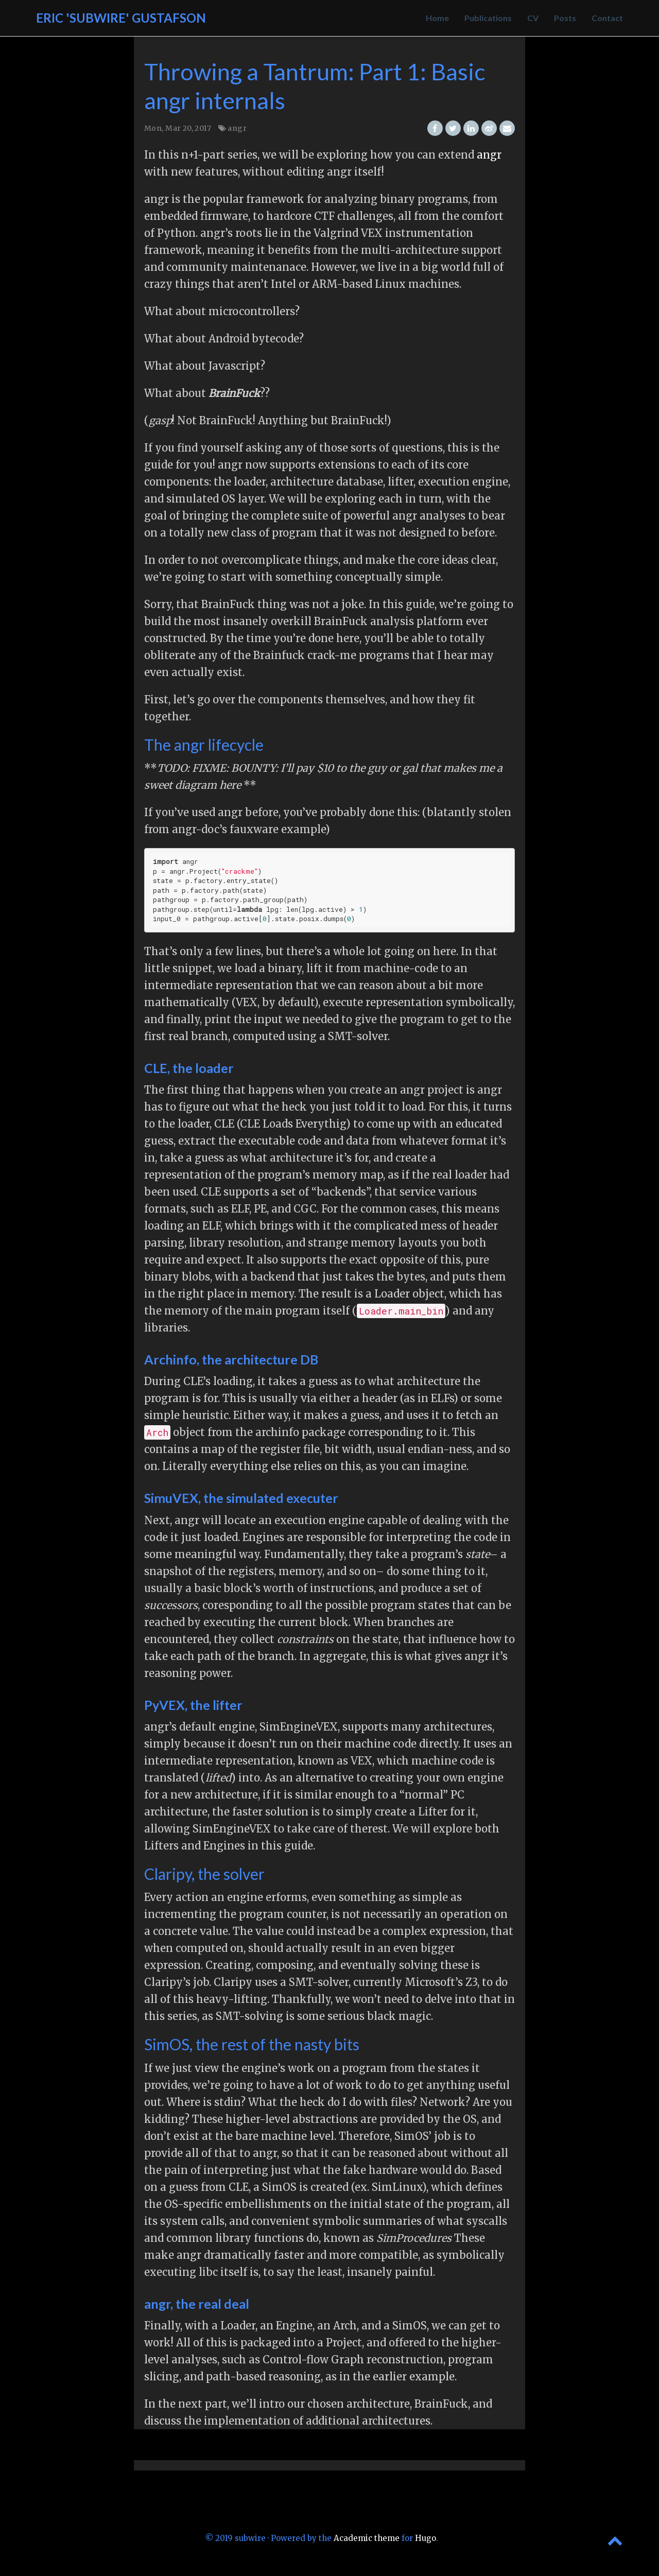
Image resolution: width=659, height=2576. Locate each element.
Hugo (425, 2538)
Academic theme (367, 2538)
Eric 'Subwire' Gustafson (121, 17)
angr (237, 128)
